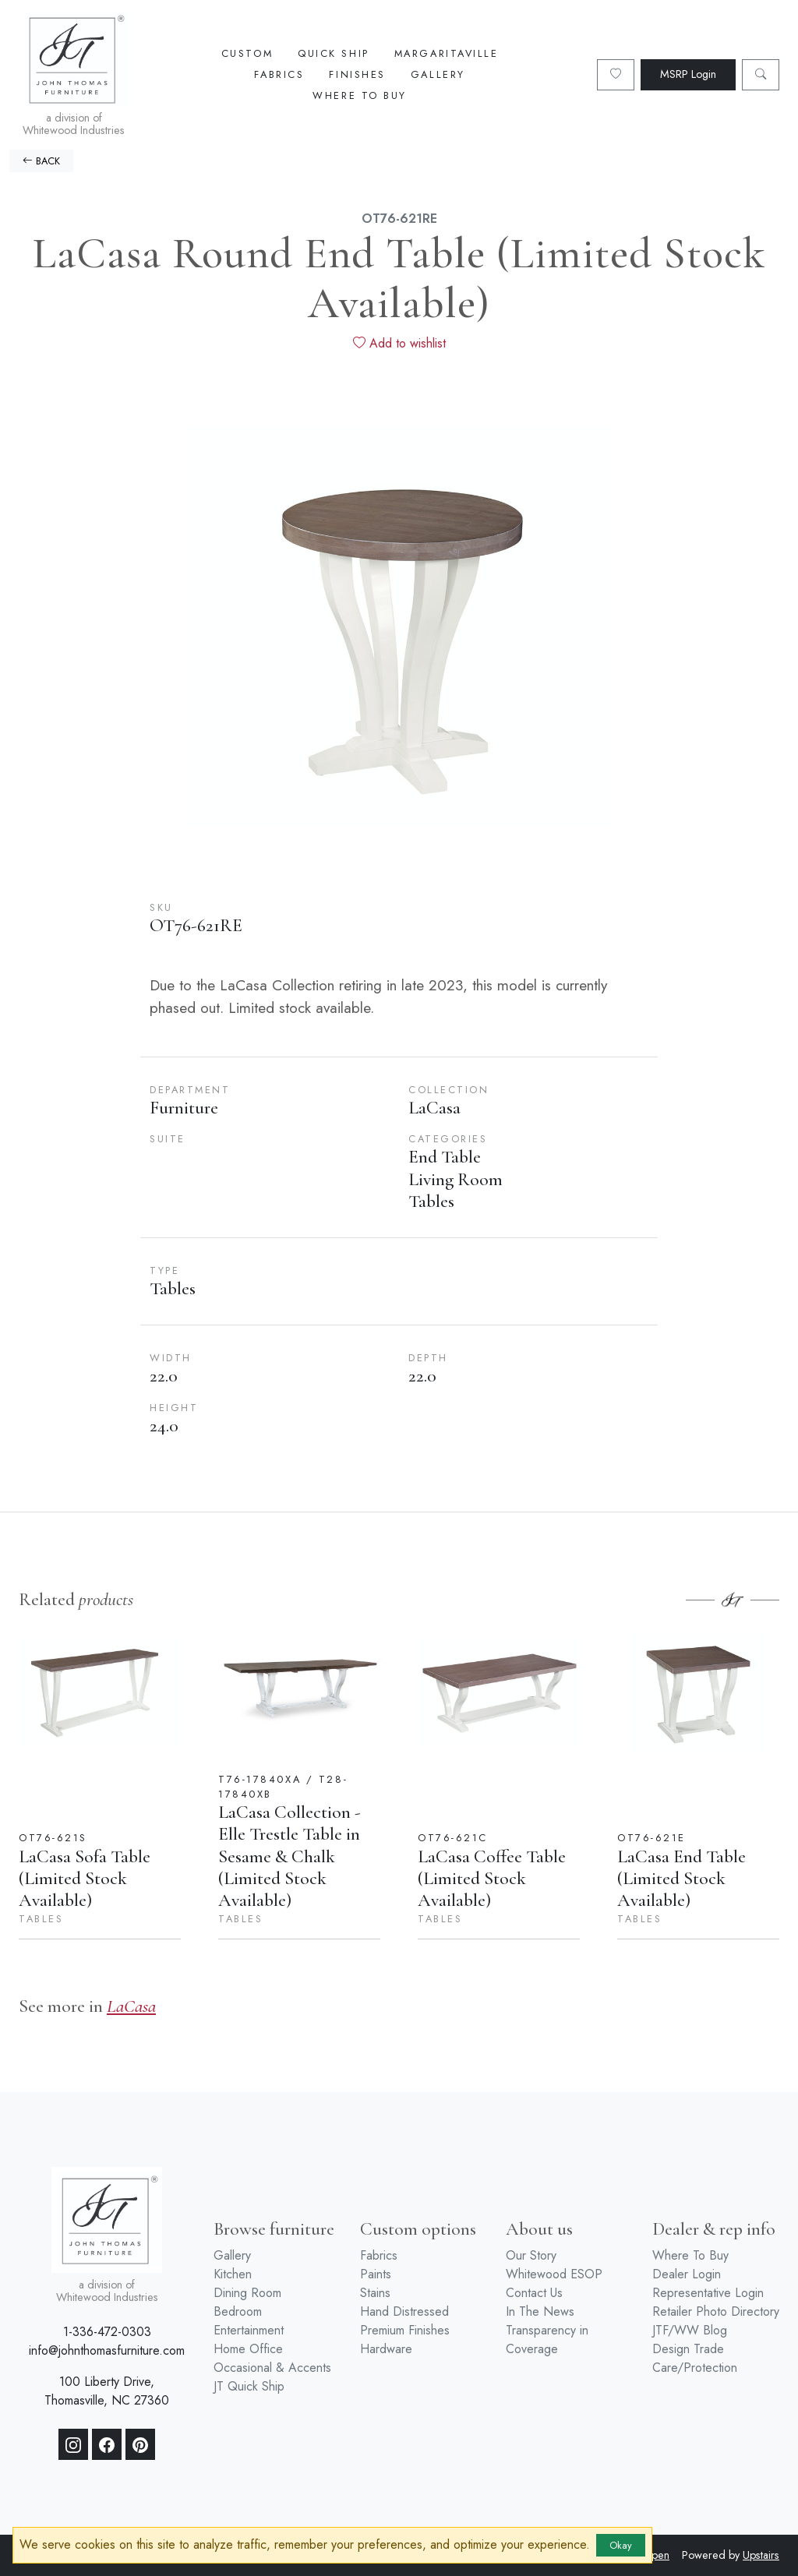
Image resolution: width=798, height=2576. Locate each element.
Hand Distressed (404, 2311)
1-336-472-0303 (107, 2332)
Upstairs (761, 2555)
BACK (41, 161)
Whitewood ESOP (554, 2274)
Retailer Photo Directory (715, 2311)
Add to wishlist (399, 343)
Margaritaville (446, 53)
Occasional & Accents (272, 2368)
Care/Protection (694, 2368)
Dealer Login (686, 2274)
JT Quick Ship (249, 2386)
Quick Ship (333, 53)
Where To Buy (359, 95)
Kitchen (233, 2274)
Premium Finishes (405, 2330)
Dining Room (247, 2293)
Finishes (357, 74)
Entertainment (249, 2330)
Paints (375, 2274)
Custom (247, 53)
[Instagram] (73, 2444)
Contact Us (534, 2293)
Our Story (531, 2255)
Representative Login (708, 2293)
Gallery (438, 74)
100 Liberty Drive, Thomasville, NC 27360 (106, 2391)
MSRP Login (688, 74)
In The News (540, 2311)
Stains (375, 2293)
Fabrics (279, 74)
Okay (620, 2545)
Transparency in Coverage (547, 2339)
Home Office (248, 2349)
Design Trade (688, 2349)
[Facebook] (107, 2444)
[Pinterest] (140, 2444)
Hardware (386, 2349)
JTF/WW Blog (689, 2330)
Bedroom (238, 2311)
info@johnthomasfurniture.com (107, 2350)
